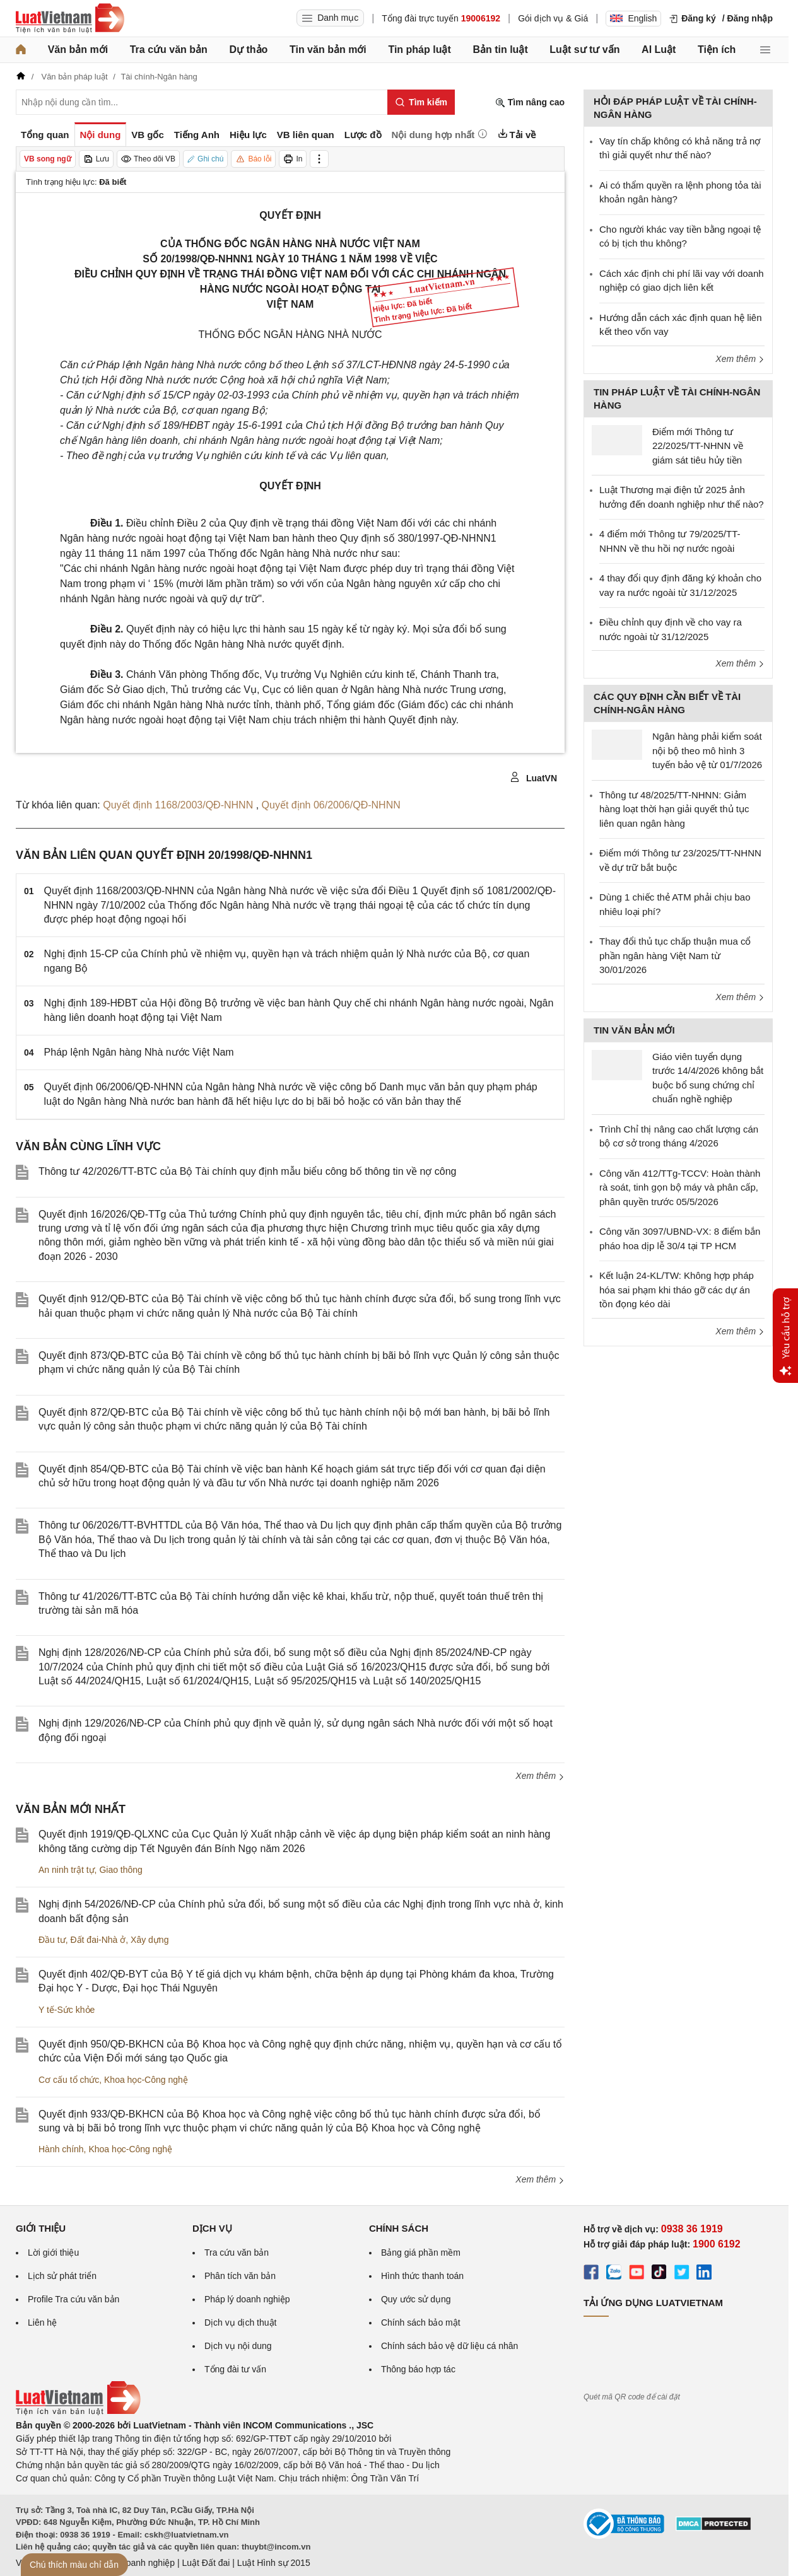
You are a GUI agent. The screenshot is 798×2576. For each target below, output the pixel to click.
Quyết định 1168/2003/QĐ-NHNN (179, 805)
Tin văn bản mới (328, 49)
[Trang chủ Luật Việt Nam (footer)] (78, 2412)
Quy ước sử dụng (416, 2299)
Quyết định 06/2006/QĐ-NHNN (331, 805)
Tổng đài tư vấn (235, 2369)
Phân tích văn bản (240, 2276)
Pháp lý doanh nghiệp (247, 2299)
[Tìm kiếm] (421, 102)
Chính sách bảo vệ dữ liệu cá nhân (449, 2346)
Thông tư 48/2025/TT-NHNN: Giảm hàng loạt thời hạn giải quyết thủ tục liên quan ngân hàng (674, 809)
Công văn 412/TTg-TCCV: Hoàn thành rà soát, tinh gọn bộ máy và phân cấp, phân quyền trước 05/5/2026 (679, 1187)
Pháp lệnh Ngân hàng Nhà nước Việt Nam (139, 1052)
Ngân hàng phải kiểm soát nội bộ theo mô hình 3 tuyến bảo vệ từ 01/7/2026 (707, 750)
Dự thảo (248, 49)
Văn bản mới (78, 49)
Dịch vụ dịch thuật (240, 2322)
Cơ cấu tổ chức (68, 2080)
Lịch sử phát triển (62, 2276)
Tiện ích (717, 49)
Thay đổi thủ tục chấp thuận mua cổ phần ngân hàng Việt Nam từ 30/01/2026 (675, 955)
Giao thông (121, 1870)
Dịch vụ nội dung (238, 2346)
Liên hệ (42, 2322)
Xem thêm (540, 1776)
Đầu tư (52, 1940)
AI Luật (659, 49)
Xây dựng (149, 1940)
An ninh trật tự (66, 1870)
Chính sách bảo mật (421, 2322)
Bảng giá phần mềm (421, 2252)
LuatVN (533, 777)
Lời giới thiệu (53, 2252)
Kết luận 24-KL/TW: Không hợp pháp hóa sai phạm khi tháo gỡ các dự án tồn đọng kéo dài (676, 1289)
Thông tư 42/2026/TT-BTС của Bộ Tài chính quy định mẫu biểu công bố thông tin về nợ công (247, 1171)
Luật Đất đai (206, 2563)
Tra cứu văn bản (169, 49)
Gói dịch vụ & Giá (553, 18)
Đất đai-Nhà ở (98, 1940)
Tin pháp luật (419, 49)
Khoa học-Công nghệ (146, 2080)
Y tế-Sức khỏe (66, 2010)
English (633, 18)
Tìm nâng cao (530, 102)
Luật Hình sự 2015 (273, 2563)
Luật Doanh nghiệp (137, 2563)
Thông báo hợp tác (418, 2369)
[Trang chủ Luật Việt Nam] (70, 18)
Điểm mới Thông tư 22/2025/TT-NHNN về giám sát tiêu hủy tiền (697, 445)
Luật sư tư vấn (584, 49)
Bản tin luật (499, 49)
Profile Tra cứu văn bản (73, 2299)
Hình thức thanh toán (422, 2276)
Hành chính (61, 2149)
